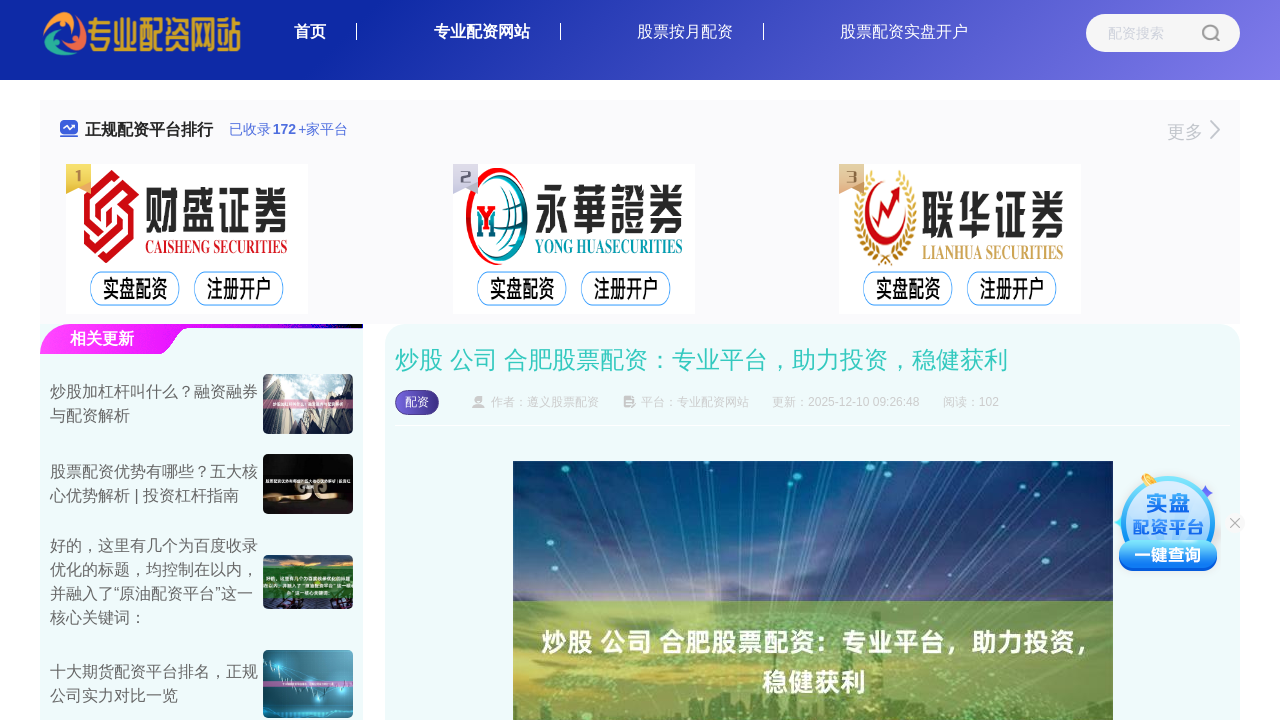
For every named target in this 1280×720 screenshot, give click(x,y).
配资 (417, 402)
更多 (1193, 132)
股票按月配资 (685, 31)
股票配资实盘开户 (904, 31)
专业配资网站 (482, 31)
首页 (310, 31)
